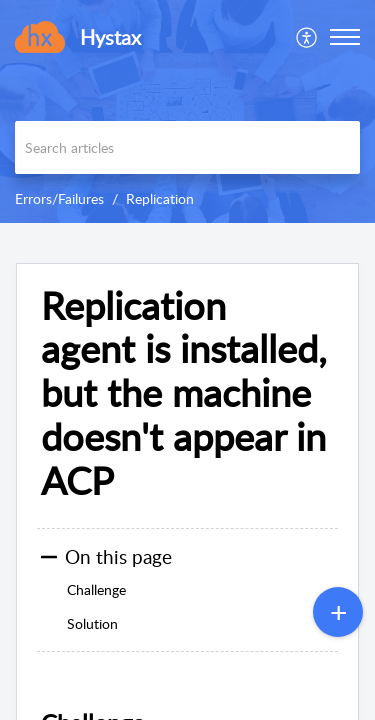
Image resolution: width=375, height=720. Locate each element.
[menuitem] (307, 37)
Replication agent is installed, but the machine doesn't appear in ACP (184, 393)
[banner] (187, 111)
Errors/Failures (59, 198)
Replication (160, 198)
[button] (345, 37)
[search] (187, 147)
